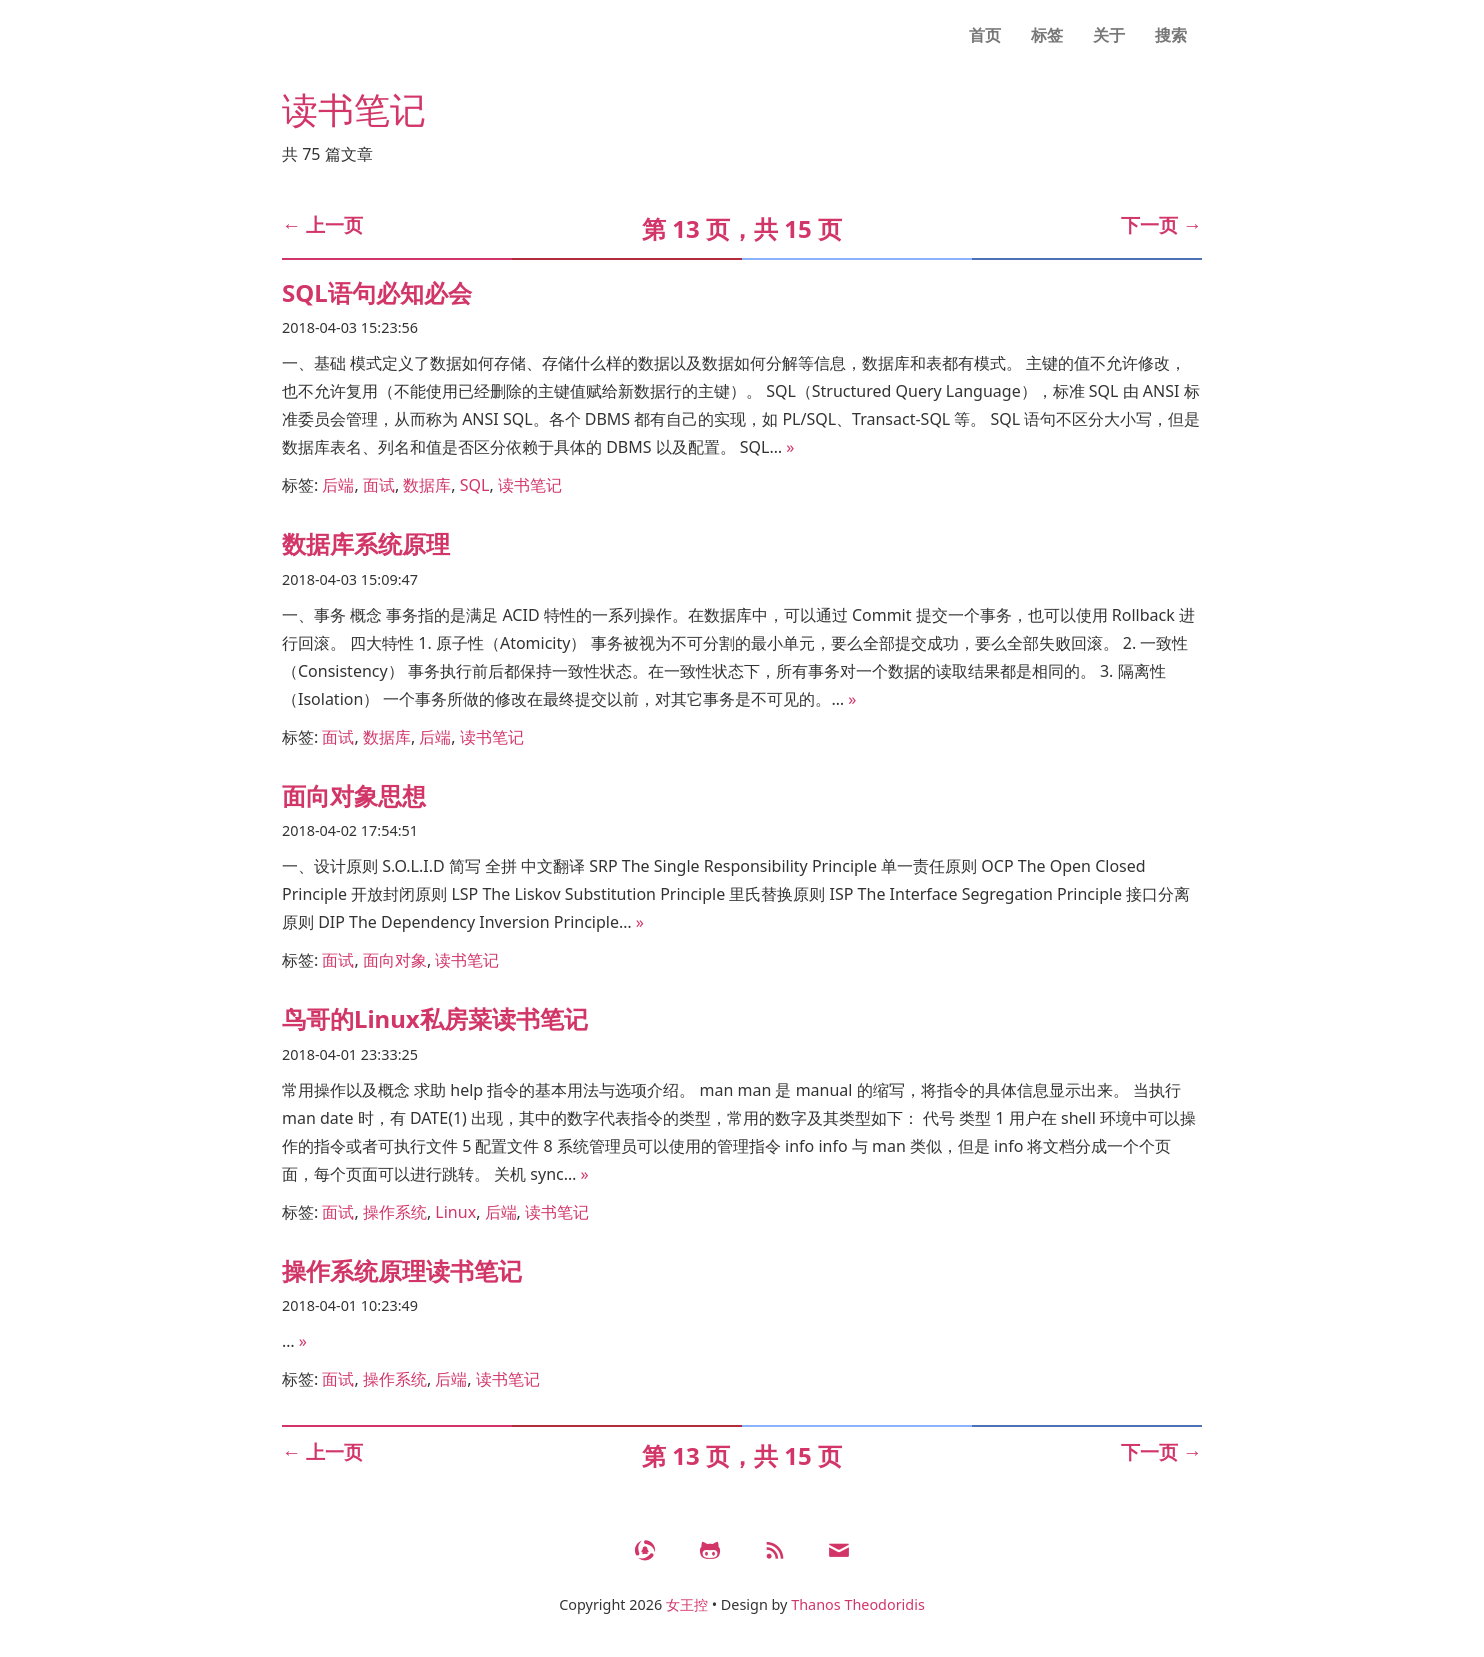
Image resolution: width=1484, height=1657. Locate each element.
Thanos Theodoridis (858, 1604)
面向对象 (395, 960)
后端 (338, 485)
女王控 (687, 1604)
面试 (379, 485)
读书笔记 (530, 485)
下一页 (1161, 224)
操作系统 (395, 1212)
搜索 (1171, 35)
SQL (475, 485)
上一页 (322, 224)
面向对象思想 (354, 795)
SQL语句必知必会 (377, 292)
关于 (1109, 35)
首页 (985, 35)
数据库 (427, 485)
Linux (455, 1212)
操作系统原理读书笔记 (402, 1270)
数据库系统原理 (366, 543)
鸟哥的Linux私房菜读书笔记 (435, 1018)
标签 (1047, 35)
